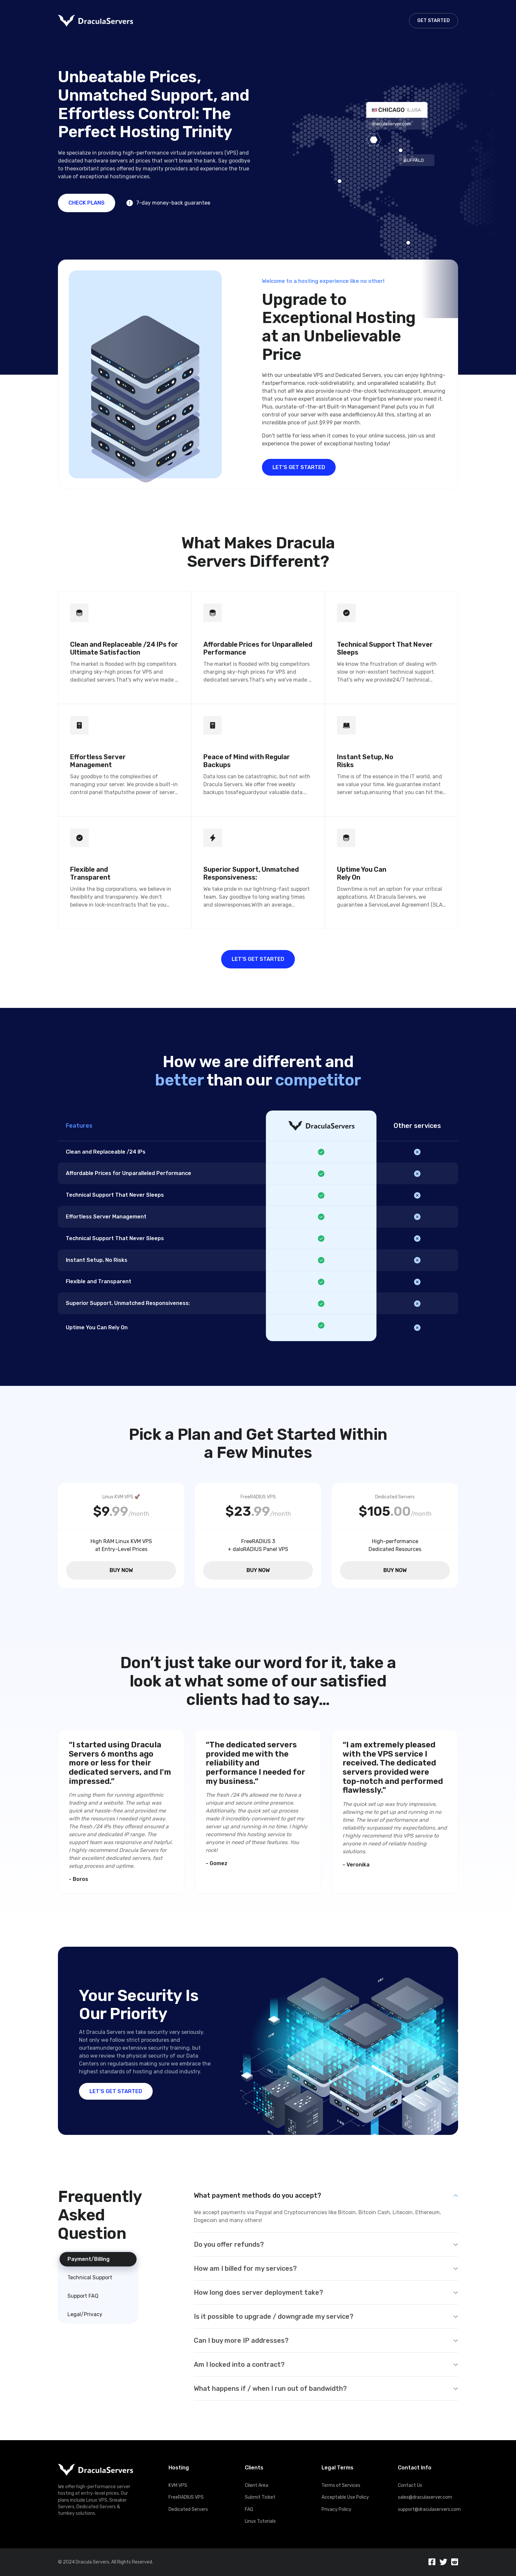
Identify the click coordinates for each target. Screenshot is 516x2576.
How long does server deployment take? (258, 2292)
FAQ (249, 2509)
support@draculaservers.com (428, 2509)
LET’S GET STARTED (298, 467)
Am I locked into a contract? (239, 2364)
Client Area (256, 2485)
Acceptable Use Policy (345, 2497)
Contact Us (410, 2485)
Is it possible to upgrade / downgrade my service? (273, 2316)
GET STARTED (433, 20)
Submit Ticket (260, 2497)
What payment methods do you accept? (257, 2195)
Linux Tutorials (260, 2521)
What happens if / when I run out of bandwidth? (270, 2388)
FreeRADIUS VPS (186, 2497)
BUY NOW (121, 1570)
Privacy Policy (336, 2509)
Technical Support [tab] (89, 2277)
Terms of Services (341, 2485)
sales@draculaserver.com (425, 2497)
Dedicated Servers (188, 2509)
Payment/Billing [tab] (88, 2259)
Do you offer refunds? (229, 2244)
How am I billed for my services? (245, 2268)
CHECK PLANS (86, 203)
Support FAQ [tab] (82, 2296)
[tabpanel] (326, 2294)
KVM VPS (177, 2485)
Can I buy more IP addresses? (241, 2340)
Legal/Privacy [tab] (84, 2314)
